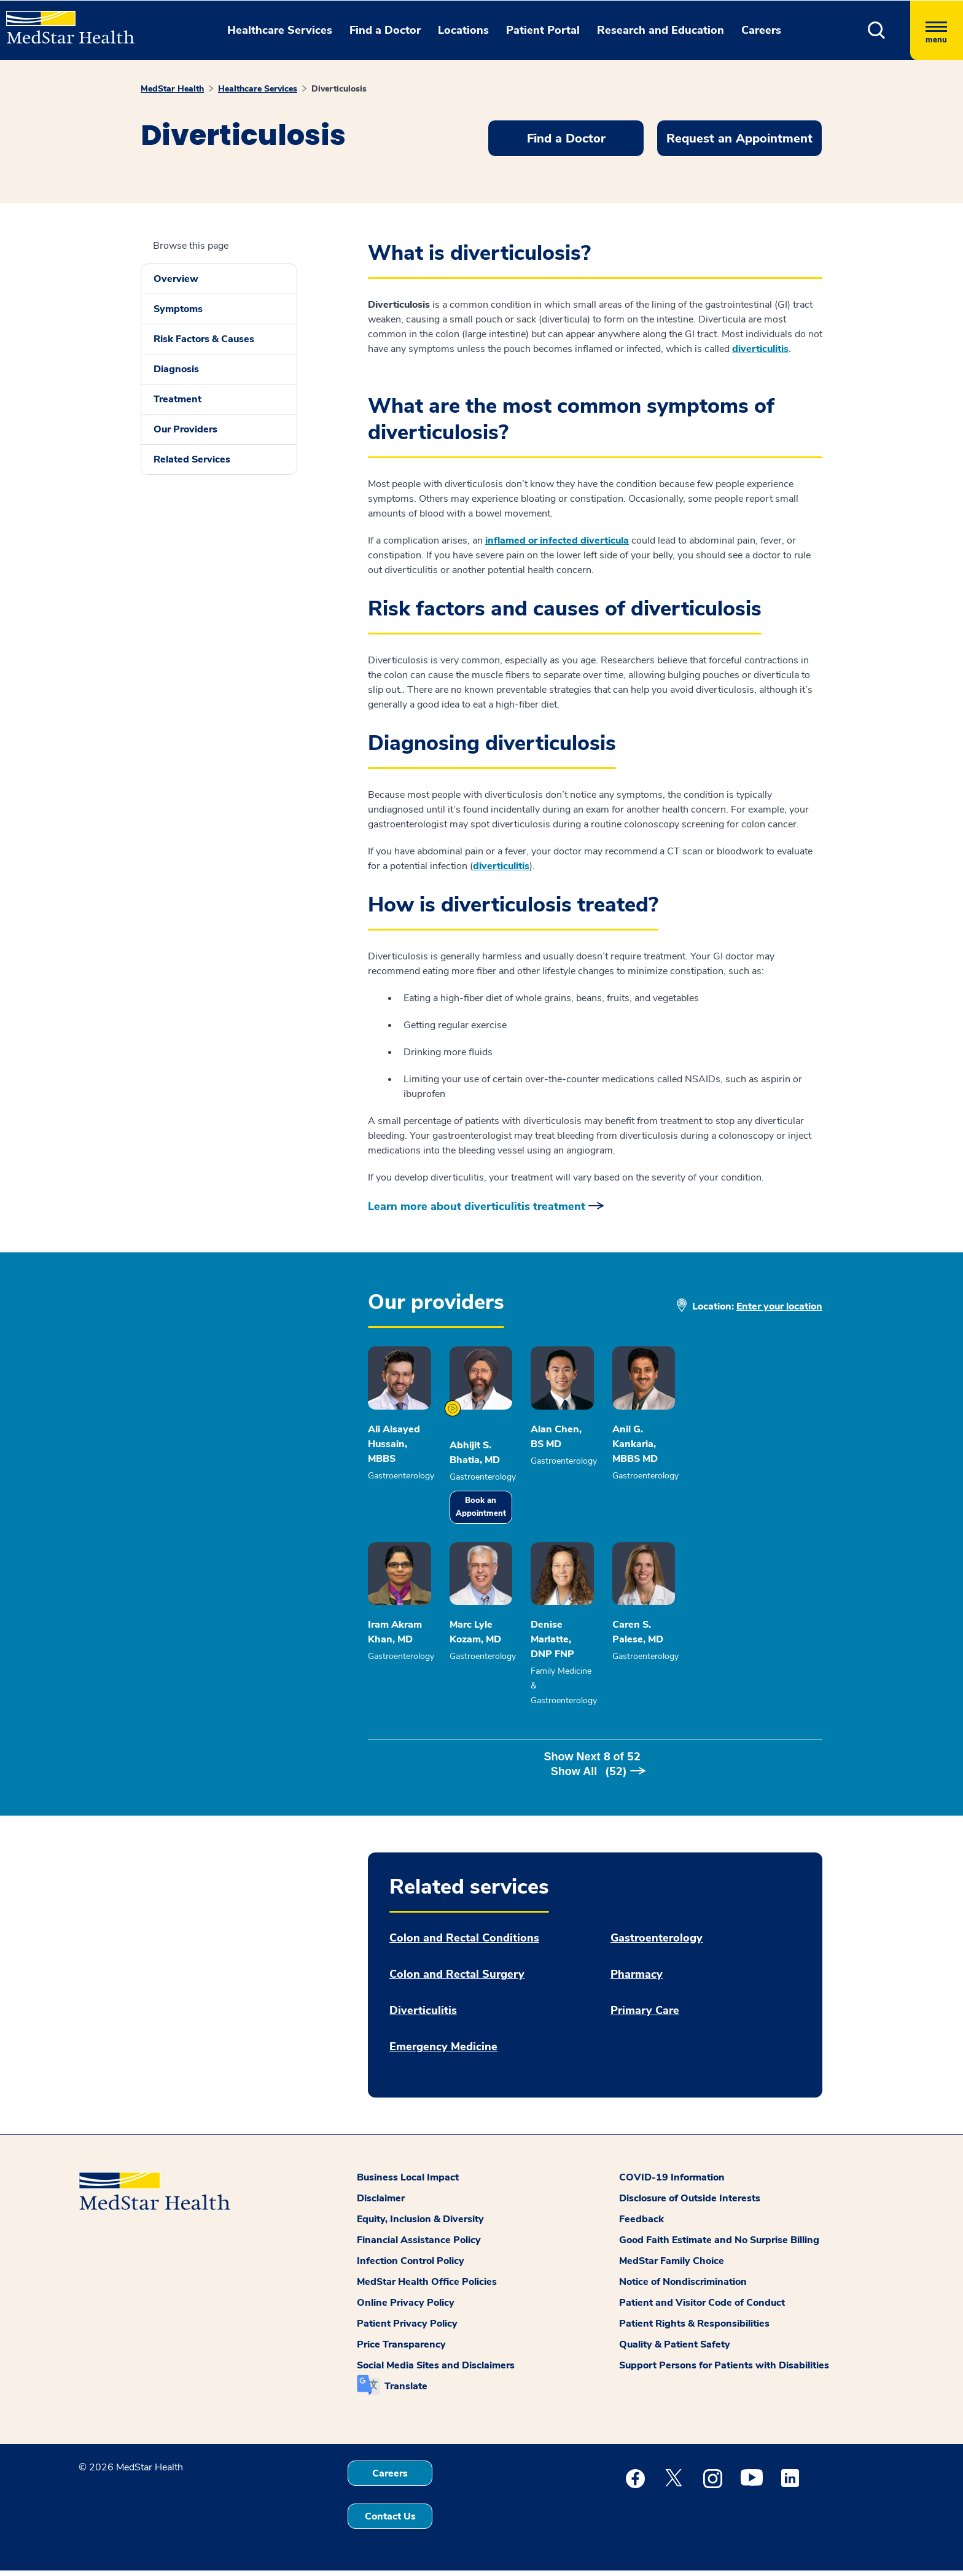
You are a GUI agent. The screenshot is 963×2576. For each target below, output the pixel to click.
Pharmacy (636, 1980)
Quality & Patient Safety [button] (674, 2350)
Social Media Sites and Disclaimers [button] (436, 2371)
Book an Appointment (529, 1524)
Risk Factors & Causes (204, 339)
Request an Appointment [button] (739, 138)
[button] (876, 30)
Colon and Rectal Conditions (464, 1944)
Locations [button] (463, 30)
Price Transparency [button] (401, 2350)
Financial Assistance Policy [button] (419, 2245)
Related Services (192, 459)
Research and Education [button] (660, 30)
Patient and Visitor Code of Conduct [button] (702, 2308)
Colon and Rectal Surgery (456, 1980)
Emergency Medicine (443, 2052)
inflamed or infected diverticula (557, 540)
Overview (176, 279)
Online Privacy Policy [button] (405, 2308)
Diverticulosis (339, 89)
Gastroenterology (656, 1944)
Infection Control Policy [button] (410, 2266)
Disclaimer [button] (381, 2204)
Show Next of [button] (595, 1777)
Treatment (177, 399)
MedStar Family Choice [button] (671, 2266)
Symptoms (178, 309)
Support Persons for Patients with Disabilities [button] (724, 2371)
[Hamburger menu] (936, 30)
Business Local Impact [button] (408, 2183)
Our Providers (185, 429)
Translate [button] (405, 2391)
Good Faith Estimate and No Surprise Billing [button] (719, 2245)
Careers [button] (761, 30)
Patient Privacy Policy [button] (407, 2329)
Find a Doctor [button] (385, 30)
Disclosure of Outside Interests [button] (689, 2204)
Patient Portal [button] (543, 30)
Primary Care (644, 2016)
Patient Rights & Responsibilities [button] (694, 2329)
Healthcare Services (257, 89)
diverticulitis (760, 349)
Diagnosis (176, 369)
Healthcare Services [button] (279, 30)
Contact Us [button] (390, 2522)
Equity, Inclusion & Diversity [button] (420, 2224)
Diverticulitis (423, 2016)
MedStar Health (172, 89)
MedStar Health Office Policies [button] (427, 2287)
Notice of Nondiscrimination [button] (683, 2287)
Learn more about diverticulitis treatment (476, 1206)
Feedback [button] (641, 2224)
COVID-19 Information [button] (672, 2183)
